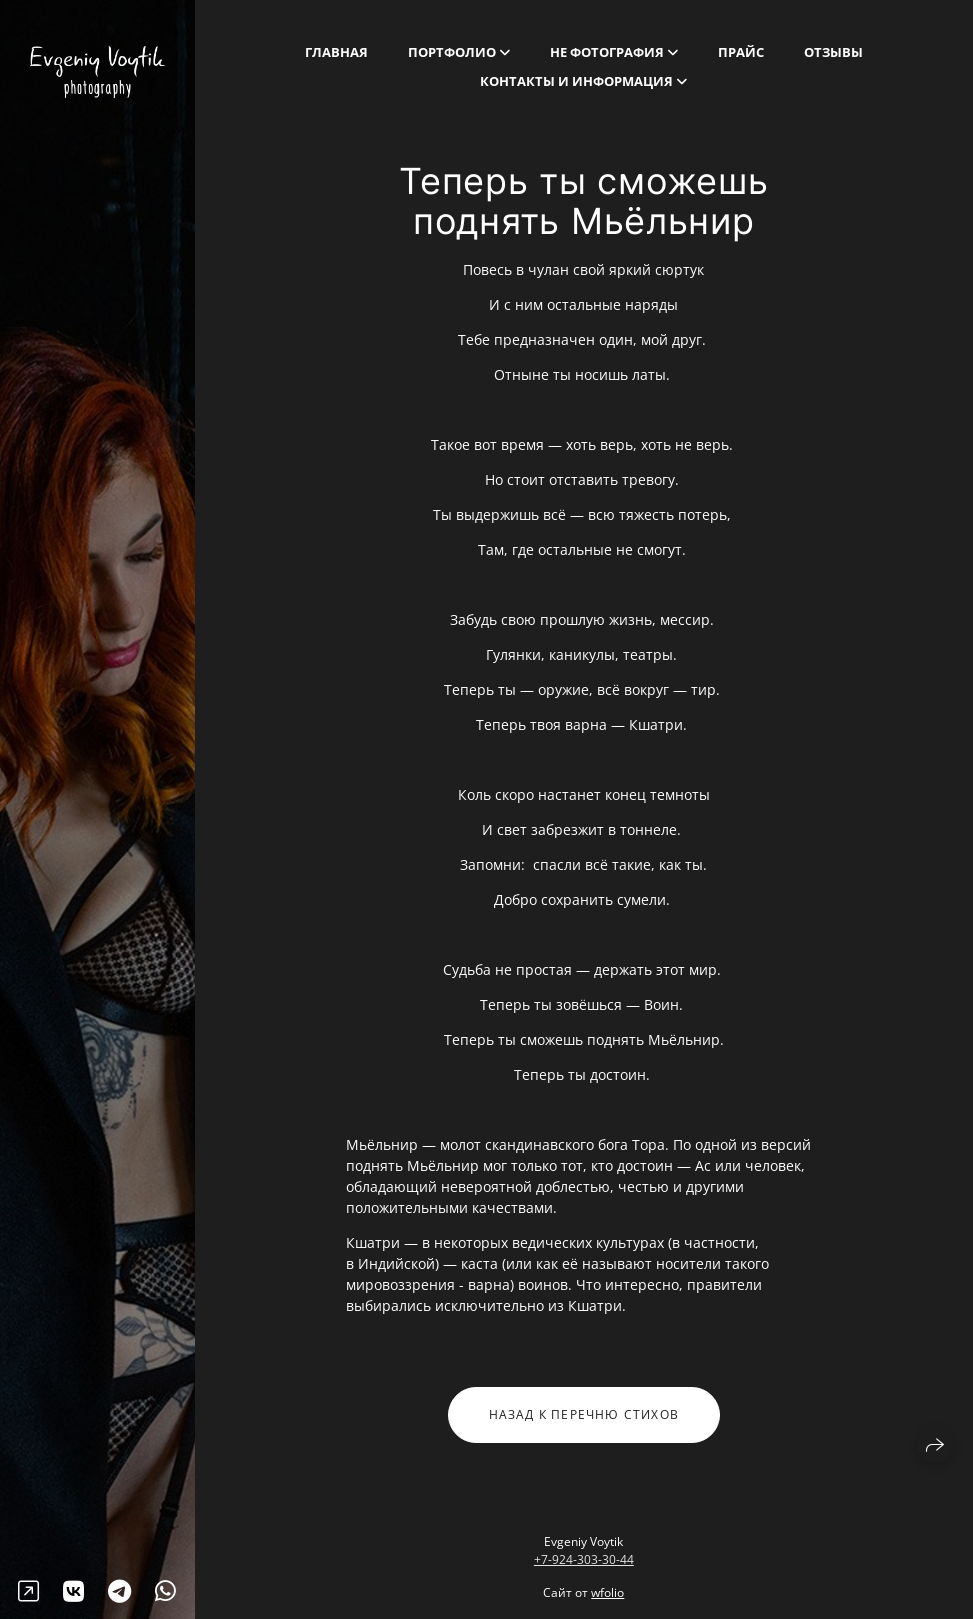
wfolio (607, 1592)
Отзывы (833, 52)
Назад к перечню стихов (584, 1421)
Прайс (741, 52)
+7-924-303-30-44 (584, 1559)
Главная (336, 52)
